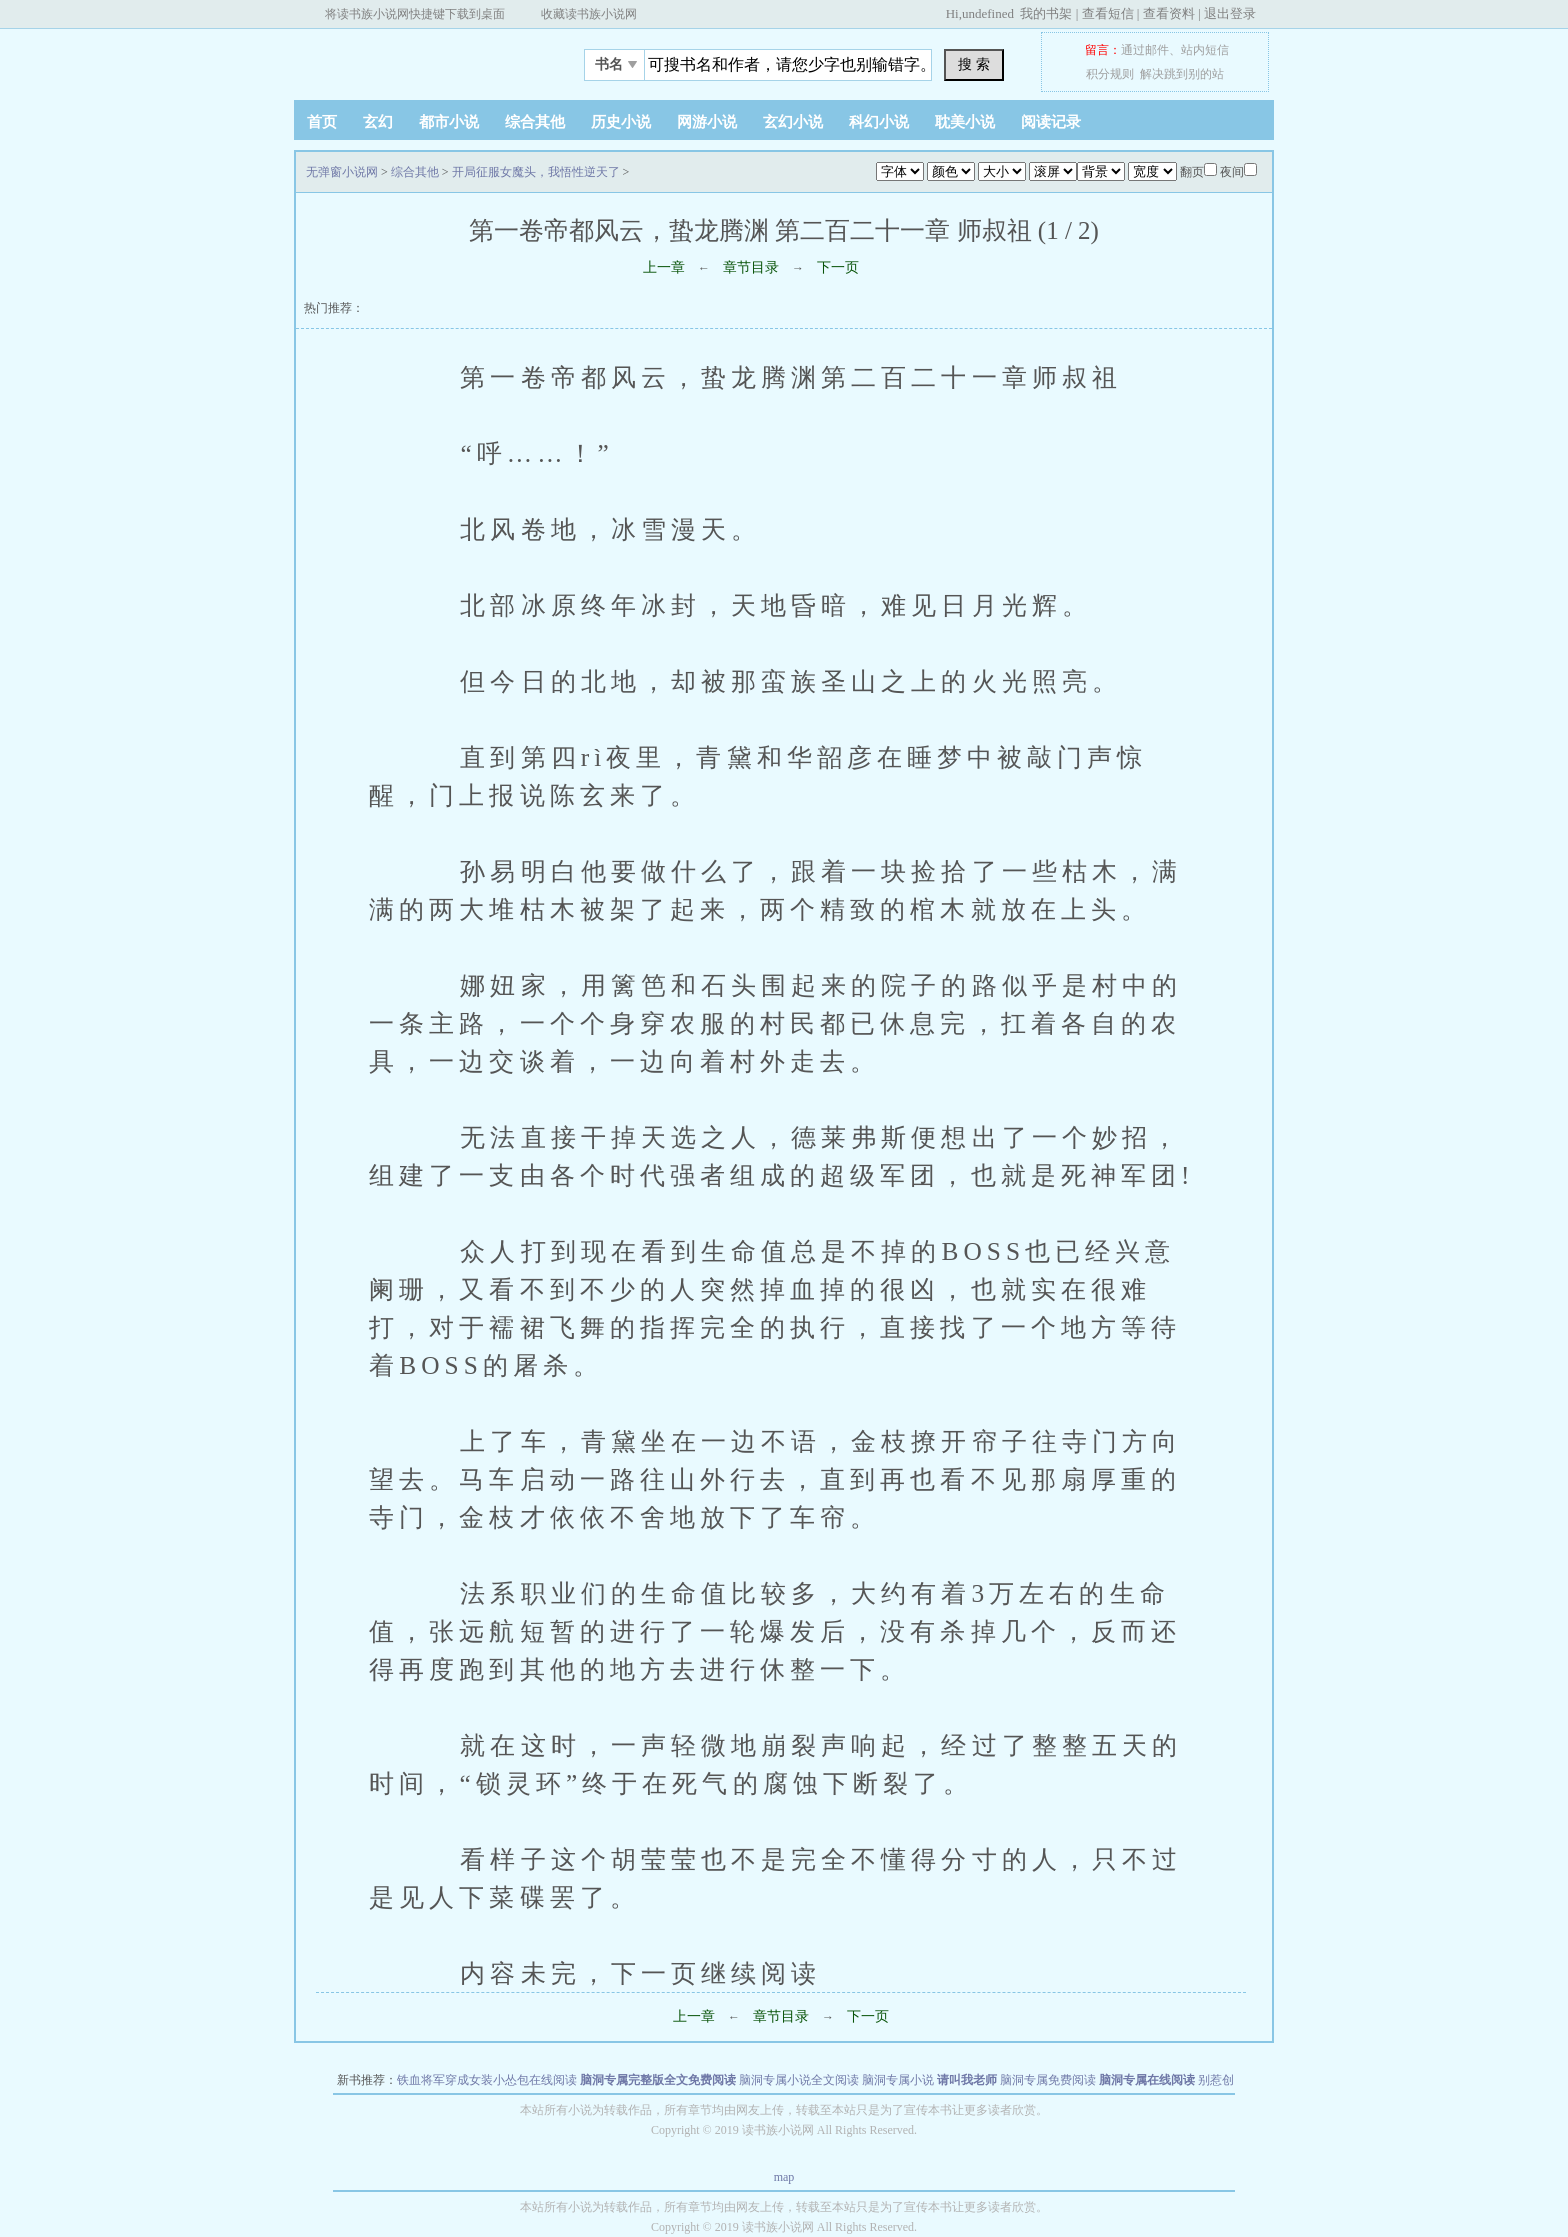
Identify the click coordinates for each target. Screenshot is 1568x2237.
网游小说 (707, 122)
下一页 (838, 267)
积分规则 (1110, 74)
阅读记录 (1051, 122)
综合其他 (535, 122)
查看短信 (1108, 13)
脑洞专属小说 (898, 2080)
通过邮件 (1145, 50)
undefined (988, 13)
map (784, 2177)
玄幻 (378, 122)
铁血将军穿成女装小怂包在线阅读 (487, 2080)
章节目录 (751, 267)
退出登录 (1230, 13)
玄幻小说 (793, 122)
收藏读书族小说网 (589, 14)
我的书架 (1046, 13)
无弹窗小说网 (419, 59)
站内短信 (1205, 50)
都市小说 (449, 122)
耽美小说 (965, 122)
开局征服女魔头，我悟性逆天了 (536, 172)
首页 (322, 122)
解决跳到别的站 (1182, 74)
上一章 (664, 267)
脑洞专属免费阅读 (1048, 2080)
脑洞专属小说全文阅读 (799, 2080)
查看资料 (1169, 13)
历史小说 (621, 122)
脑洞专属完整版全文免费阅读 (658, 2080)
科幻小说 (879, 122)
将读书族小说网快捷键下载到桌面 (415, 14)
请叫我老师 (967, 2080)
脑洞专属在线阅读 (1147, 2080)
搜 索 (974, 64)
